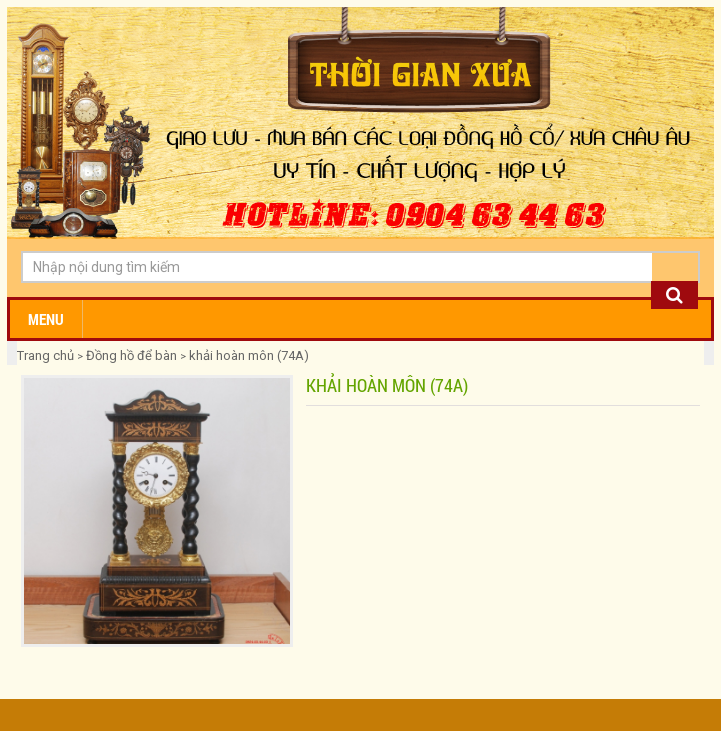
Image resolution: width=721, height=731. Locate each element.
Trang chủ (47, 355)
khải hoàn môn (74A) (249, 355)
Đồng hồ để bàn (131, 355)
